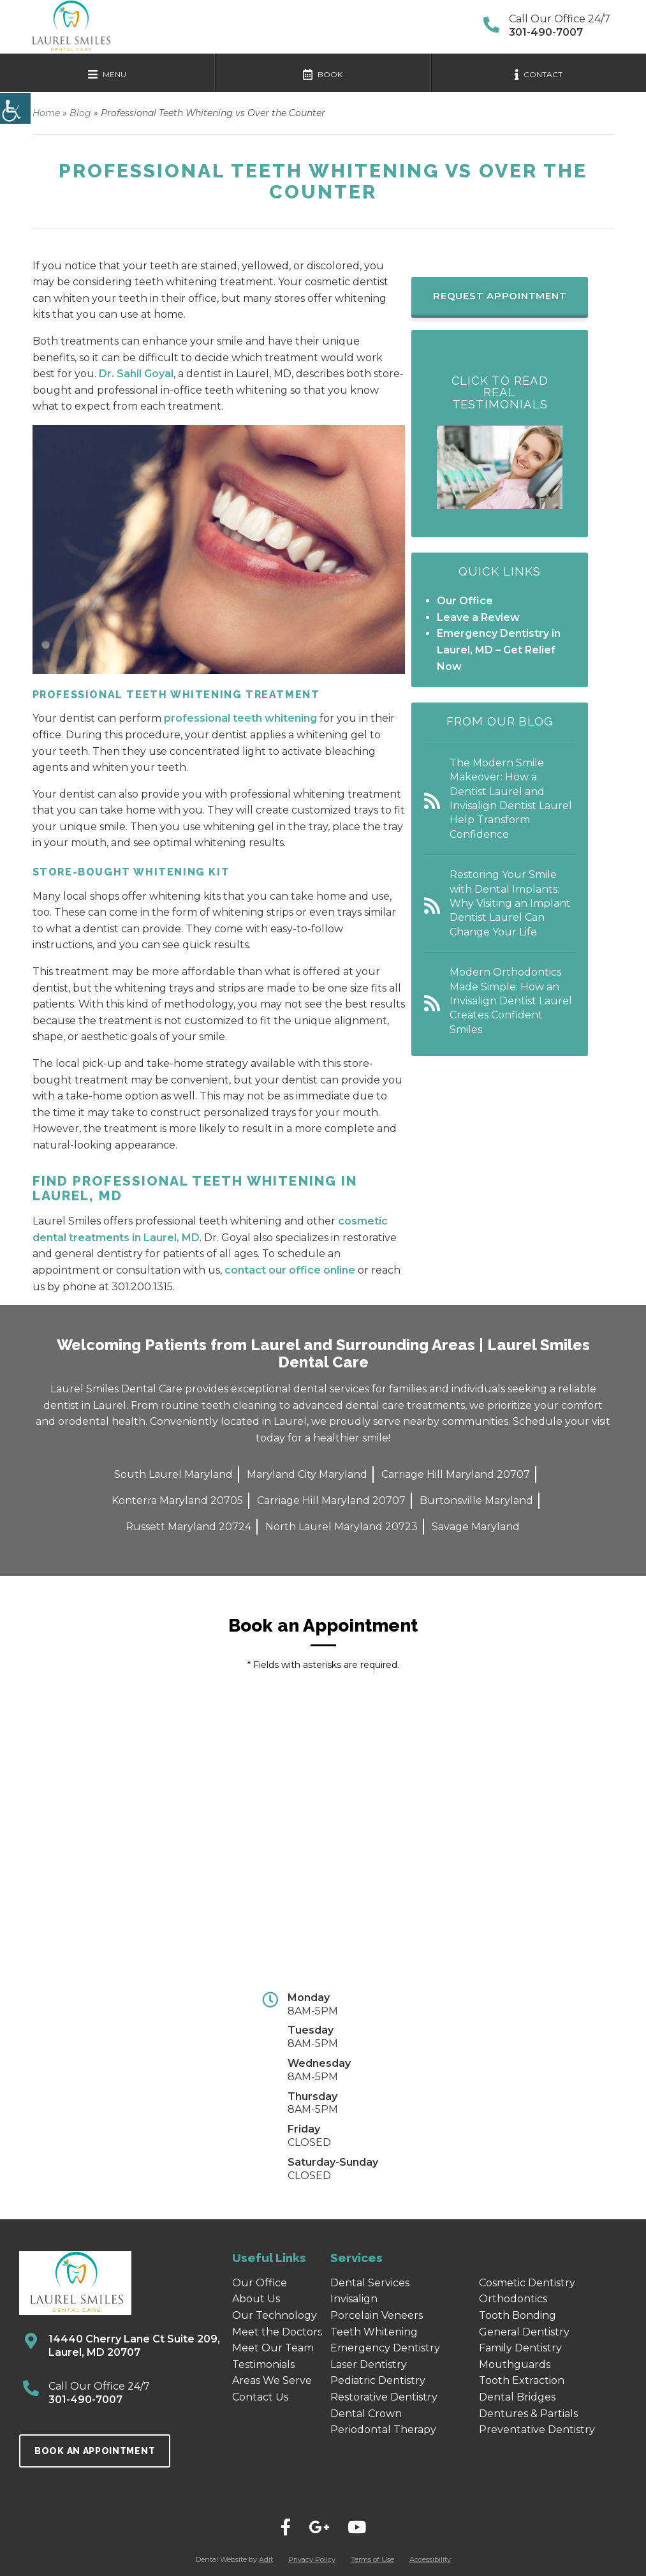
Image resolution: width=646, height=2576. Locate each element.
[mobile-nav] (107, 73)
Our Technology (274, 2315)
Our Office (465, 601)
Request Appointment (499, 296)
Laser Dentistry (368, 2364)
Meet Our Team (273, 2348)
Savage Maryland (476, 1527)
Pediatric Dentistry (377, 2380)
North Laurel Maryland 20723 (341, 1527)
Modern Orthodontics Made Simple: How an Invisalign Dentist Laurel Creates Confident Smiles (511, 1001)
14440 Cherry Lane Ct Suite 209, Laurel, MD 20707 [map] (134, 2345)
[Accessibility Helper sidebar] (15, 108)
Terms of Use (372, 2559)
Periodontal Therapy (383, 2429)
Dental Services (369, 2283)
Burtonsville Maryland (476, 1500)
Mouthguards (514, 2364)
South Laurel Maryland (173, 1474)
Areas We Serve (272, 2380)
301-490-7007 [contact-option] (546, 32)
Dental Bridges (517, 2397)
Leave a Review (478, 617)
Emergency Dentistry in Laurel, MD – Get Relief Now (499, 649)
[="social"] (286, 2527)
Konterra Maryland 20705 (177, 1500)
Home (46, 113)
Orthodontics (513, 2299)
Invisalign (354, 2299)
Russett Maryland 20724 (188, 1527)
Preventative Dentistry (537, 2429)
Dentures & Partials (528, 2414)
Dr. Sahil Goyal (136, 374)
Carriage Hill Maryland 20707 (455, 1474)
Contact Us (260, 2397)
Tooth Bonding (517, 2315)
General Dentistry (524, 2332)
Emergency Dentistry (385, 2348)
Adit (266, 2559)
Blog (80, 113)
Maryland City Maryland (307, 1474)
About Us (256, 2299)
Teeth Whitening (374, 2332)
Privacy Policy (311, 2559)
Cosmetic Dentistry (527, 2283)
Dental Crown (366, 2414)
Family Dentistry (520, 2348)
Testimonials (263, 2364)
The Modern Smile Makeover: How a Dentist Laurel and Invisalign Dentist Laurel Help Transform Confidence (511, 798)
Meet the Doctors (277, 2332)
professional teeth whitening (240, 718)
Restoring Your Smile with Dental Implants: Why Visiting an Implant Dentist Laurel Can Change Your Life (510, 903)
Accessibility (430, 2559)
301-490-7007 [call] (85, 2400)
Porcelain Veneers (376, 2315)
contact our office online (291, 1270)
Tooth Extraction (521, 2380)
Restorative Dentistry (383, 2397)
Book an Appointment (94, 2451)
